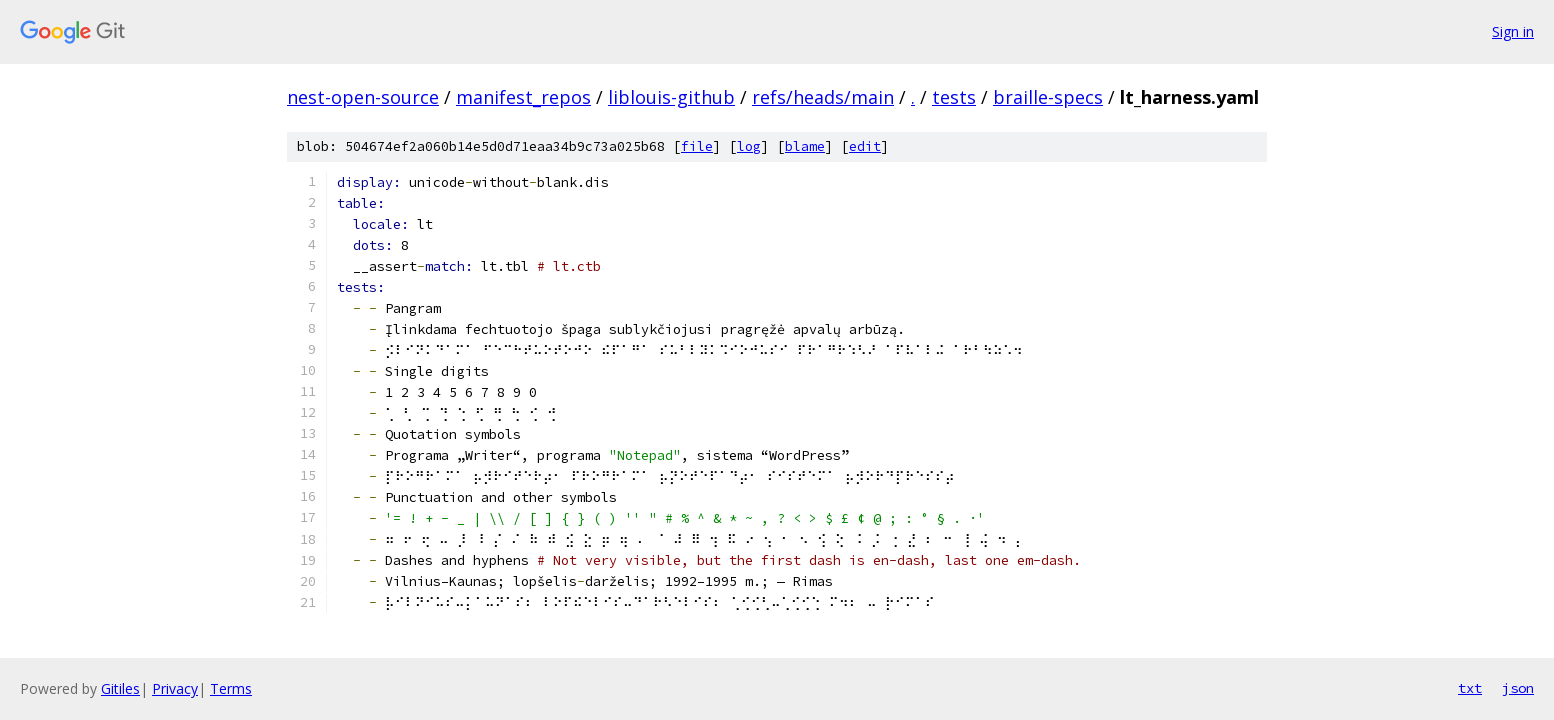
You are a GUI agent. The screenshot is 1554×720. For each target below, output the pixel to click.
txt (1470, 688)
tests (954, 97)
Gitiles (120, 688)
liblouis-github (671, 97)
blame (805, 146)
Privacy (175, 688)
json (1518, 688)
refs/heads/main (823, 97)
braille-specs (1048, 97)
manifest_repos (523, 97)
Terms (231, 688)
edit (865, 146)
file (697, 146)
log (749, 146)
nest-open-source (363, 97)
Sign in (1513, 31)
